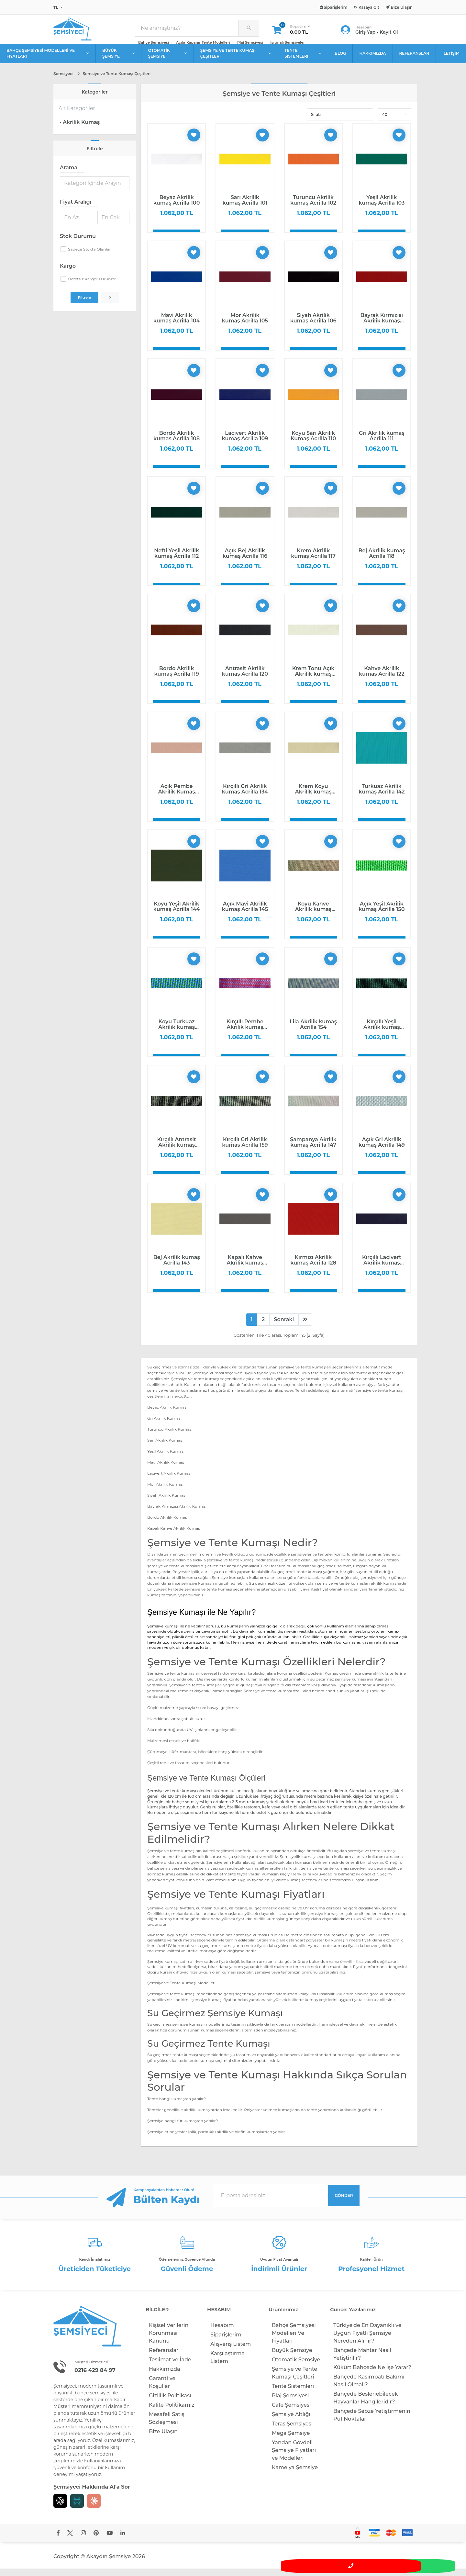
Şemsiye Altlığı (291, 2422)
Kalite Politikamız (171, 2412)
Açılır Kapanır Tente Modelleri (203, 46)
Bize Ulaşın (163, 2439)
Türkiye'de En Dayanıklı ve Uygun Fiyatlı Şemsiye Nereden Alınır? (367, 2340)
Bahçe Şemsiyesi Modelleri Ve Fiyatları (294, 2340)
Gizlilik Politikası (170, 2403)
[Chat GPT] (60, 2508)
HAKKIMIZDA (372, 60)
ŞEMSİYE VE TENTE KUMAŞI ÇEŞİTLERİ (235, 60)
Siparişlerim (225, 2342)
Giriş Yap (365, 36)
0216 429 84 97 (99, 2377)
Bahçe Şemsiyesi (153, 46)
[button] (340, 122)
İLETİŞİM (451, 60)
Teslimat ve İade (170, 2367)
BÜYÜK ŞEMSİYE (118, 60)
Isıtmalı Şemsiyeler (287, 46)
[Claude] (94, 2508)
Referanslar (164, 2358)
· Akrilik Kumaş (80, 129)
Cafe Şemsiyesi (291, 2412)
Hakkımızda (164, 2376)
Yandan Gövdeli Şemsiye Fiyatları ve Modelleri (294, 2458)
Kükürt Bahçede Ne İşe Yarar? (372, 2375)
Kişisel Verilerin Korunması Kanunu (168, 2340)
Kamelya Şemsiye (295, 2475)
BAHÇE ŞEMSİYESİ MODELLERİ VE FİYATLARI (47, 60)
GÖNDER (344, 2202)
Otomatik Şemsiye (296, 2367)
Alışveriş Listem (230, 2351)
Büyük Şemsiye (292, 2358)
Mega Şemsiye (291, 2440)
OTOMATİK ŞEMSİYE (167, 60)
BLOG (340, 60)
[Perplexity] (77, 2508)
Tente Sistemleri (293, 2393)
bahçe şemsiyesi (93, 2400)
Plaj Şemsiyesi (250, 46)
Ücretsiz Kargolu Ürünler (92, 286)
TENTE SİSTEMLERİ (302, 60)
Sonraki (284, 1326)
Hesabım (222, 2333)
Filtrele (84, 304)
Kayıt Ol (389, 36)
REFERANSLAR (414, 60)
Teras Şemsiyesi (292, 2431)
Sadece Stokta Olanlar (89, 256)
